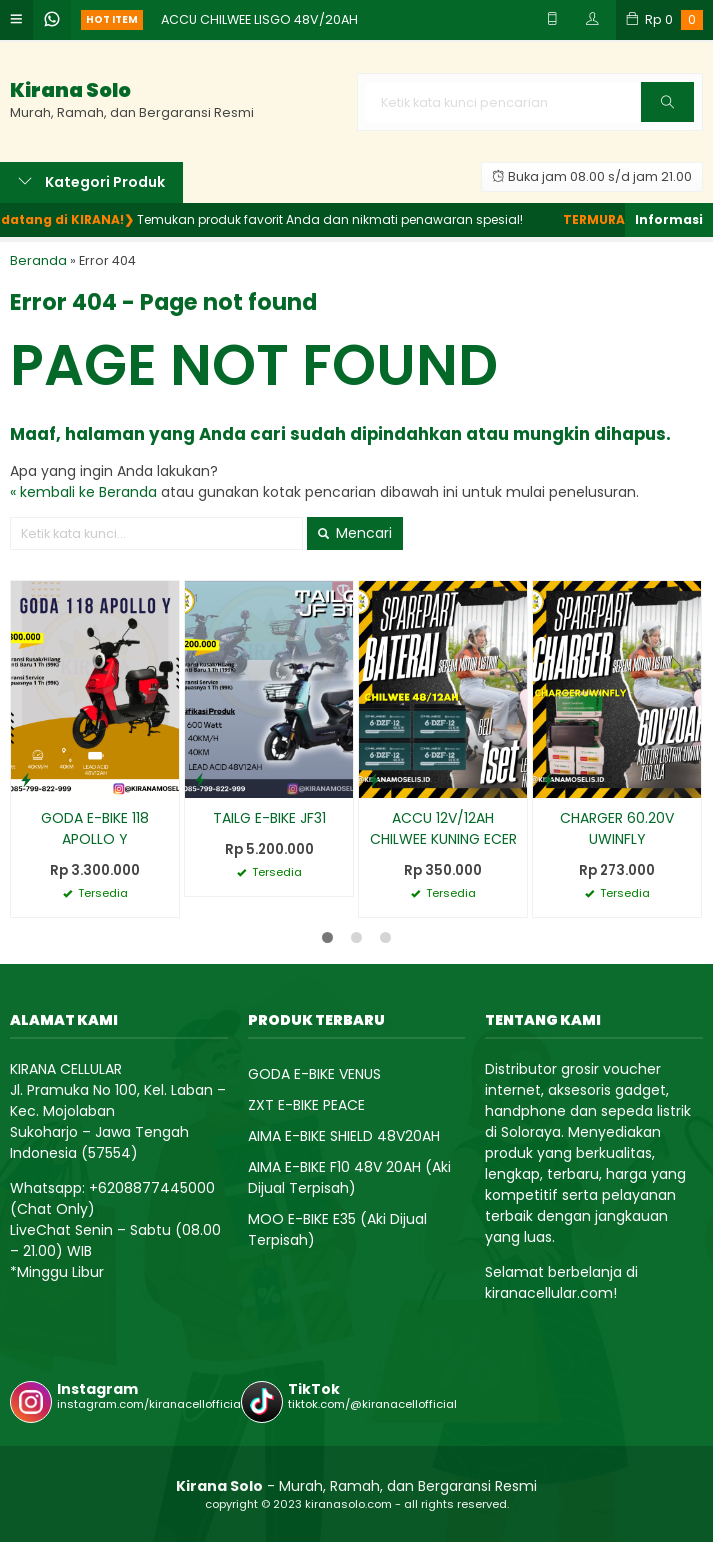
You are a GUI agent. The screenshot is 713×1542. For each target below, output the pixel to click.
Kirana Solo (70, 90)
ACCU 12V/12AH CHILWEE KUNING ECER (443, 828)
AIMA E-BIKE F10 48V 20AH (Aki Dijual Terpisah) (349, 1177)
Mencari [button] (355, 533)
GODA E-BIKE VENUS (314, 1074)
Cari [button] (668, 108)
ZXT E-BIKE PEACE (306, 1105)
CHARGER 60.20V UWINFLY (617, 828)
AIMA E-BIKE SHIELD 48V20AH (344, 1136)
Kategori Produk (91, 182)
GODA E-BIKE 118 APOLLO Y (95, 828)
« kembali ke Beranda (83, 492)
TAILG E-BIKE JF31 (269, 818)
